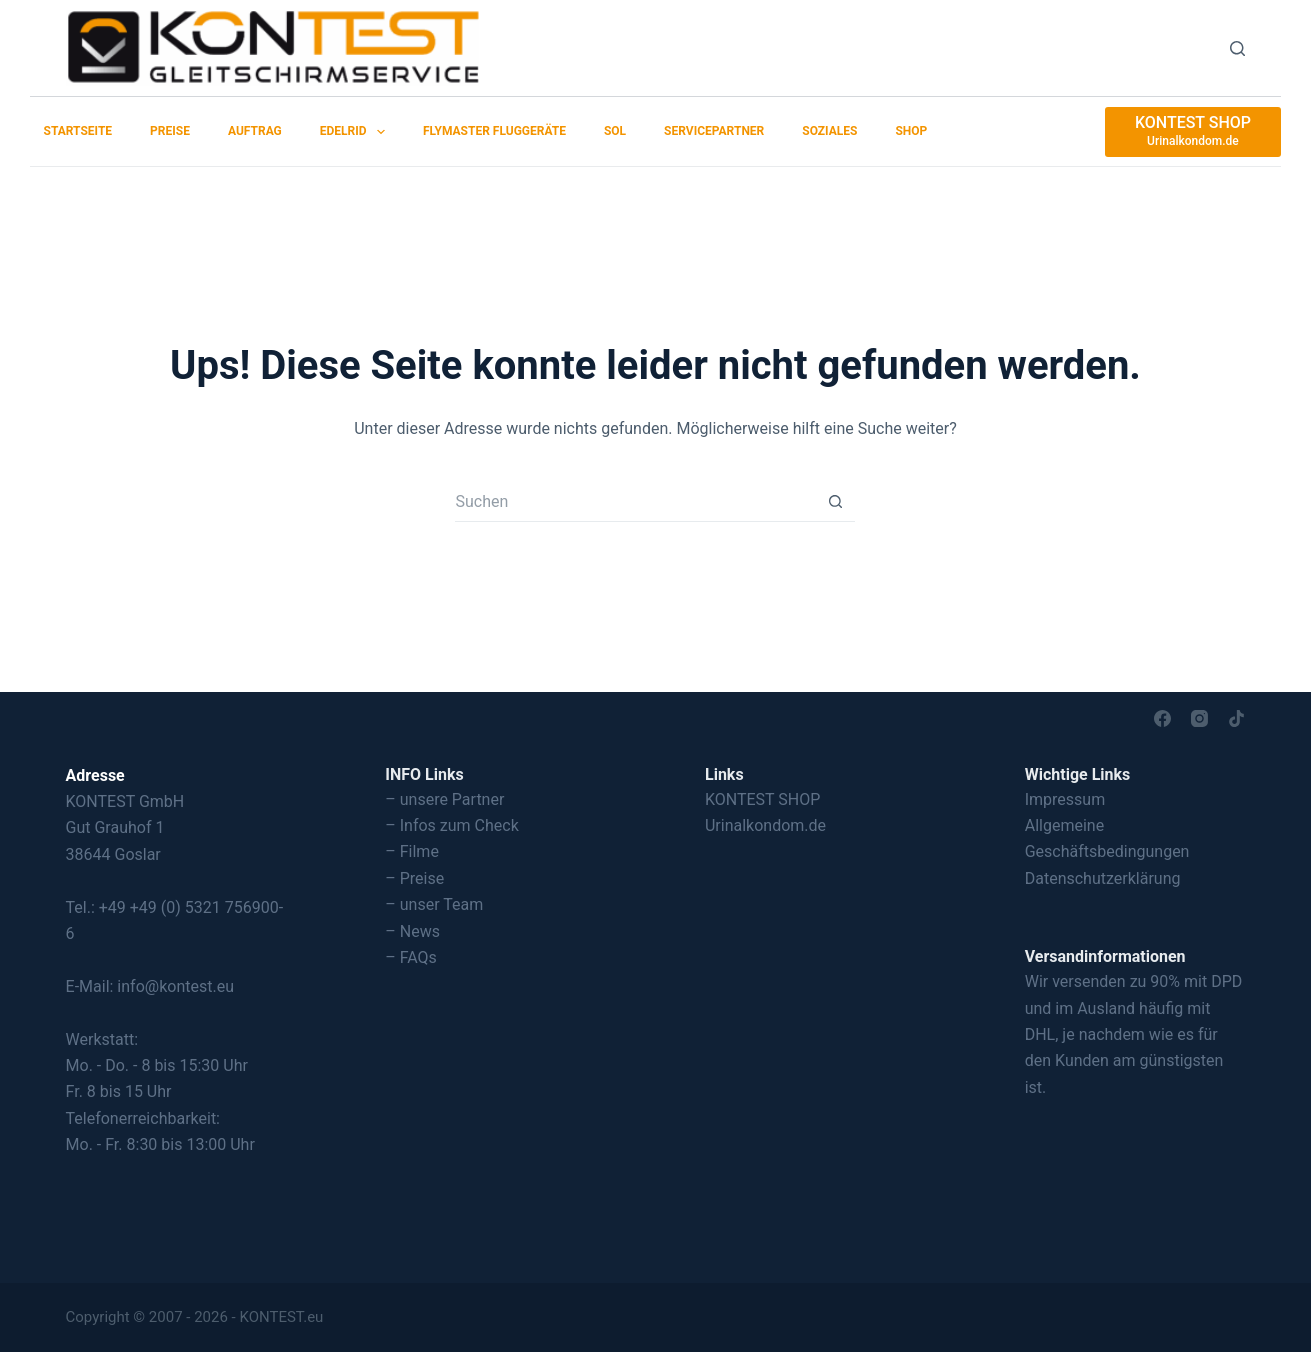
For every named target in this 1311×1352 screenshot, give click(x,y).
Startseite (78, 131)
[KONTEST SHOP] (1193, 132)
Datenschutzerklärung (1103, 878)
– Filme (412, 851)
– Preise (414, 878)
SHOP (911, 131)
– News (412, 931)
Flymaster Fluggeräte (494, 131)
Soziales (829, 131)
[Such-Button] (835, 502)
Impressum (1065, 799)
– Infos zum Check (452, 825)
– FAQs (411, 957)
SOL (615, 131)
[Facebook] (1162, 718)
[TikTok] (1236, 718)
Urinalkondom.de (765, 825)
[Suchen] (1237, 48)
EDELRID (356, 132)
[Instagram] (1199, 718)
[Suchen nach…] (635, 502)
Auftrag (255, 131)
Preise (170, 131)
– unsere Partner (444, 799)
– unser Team (434, 904)
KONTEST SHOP (762, 799)
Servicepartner (714, 131)
